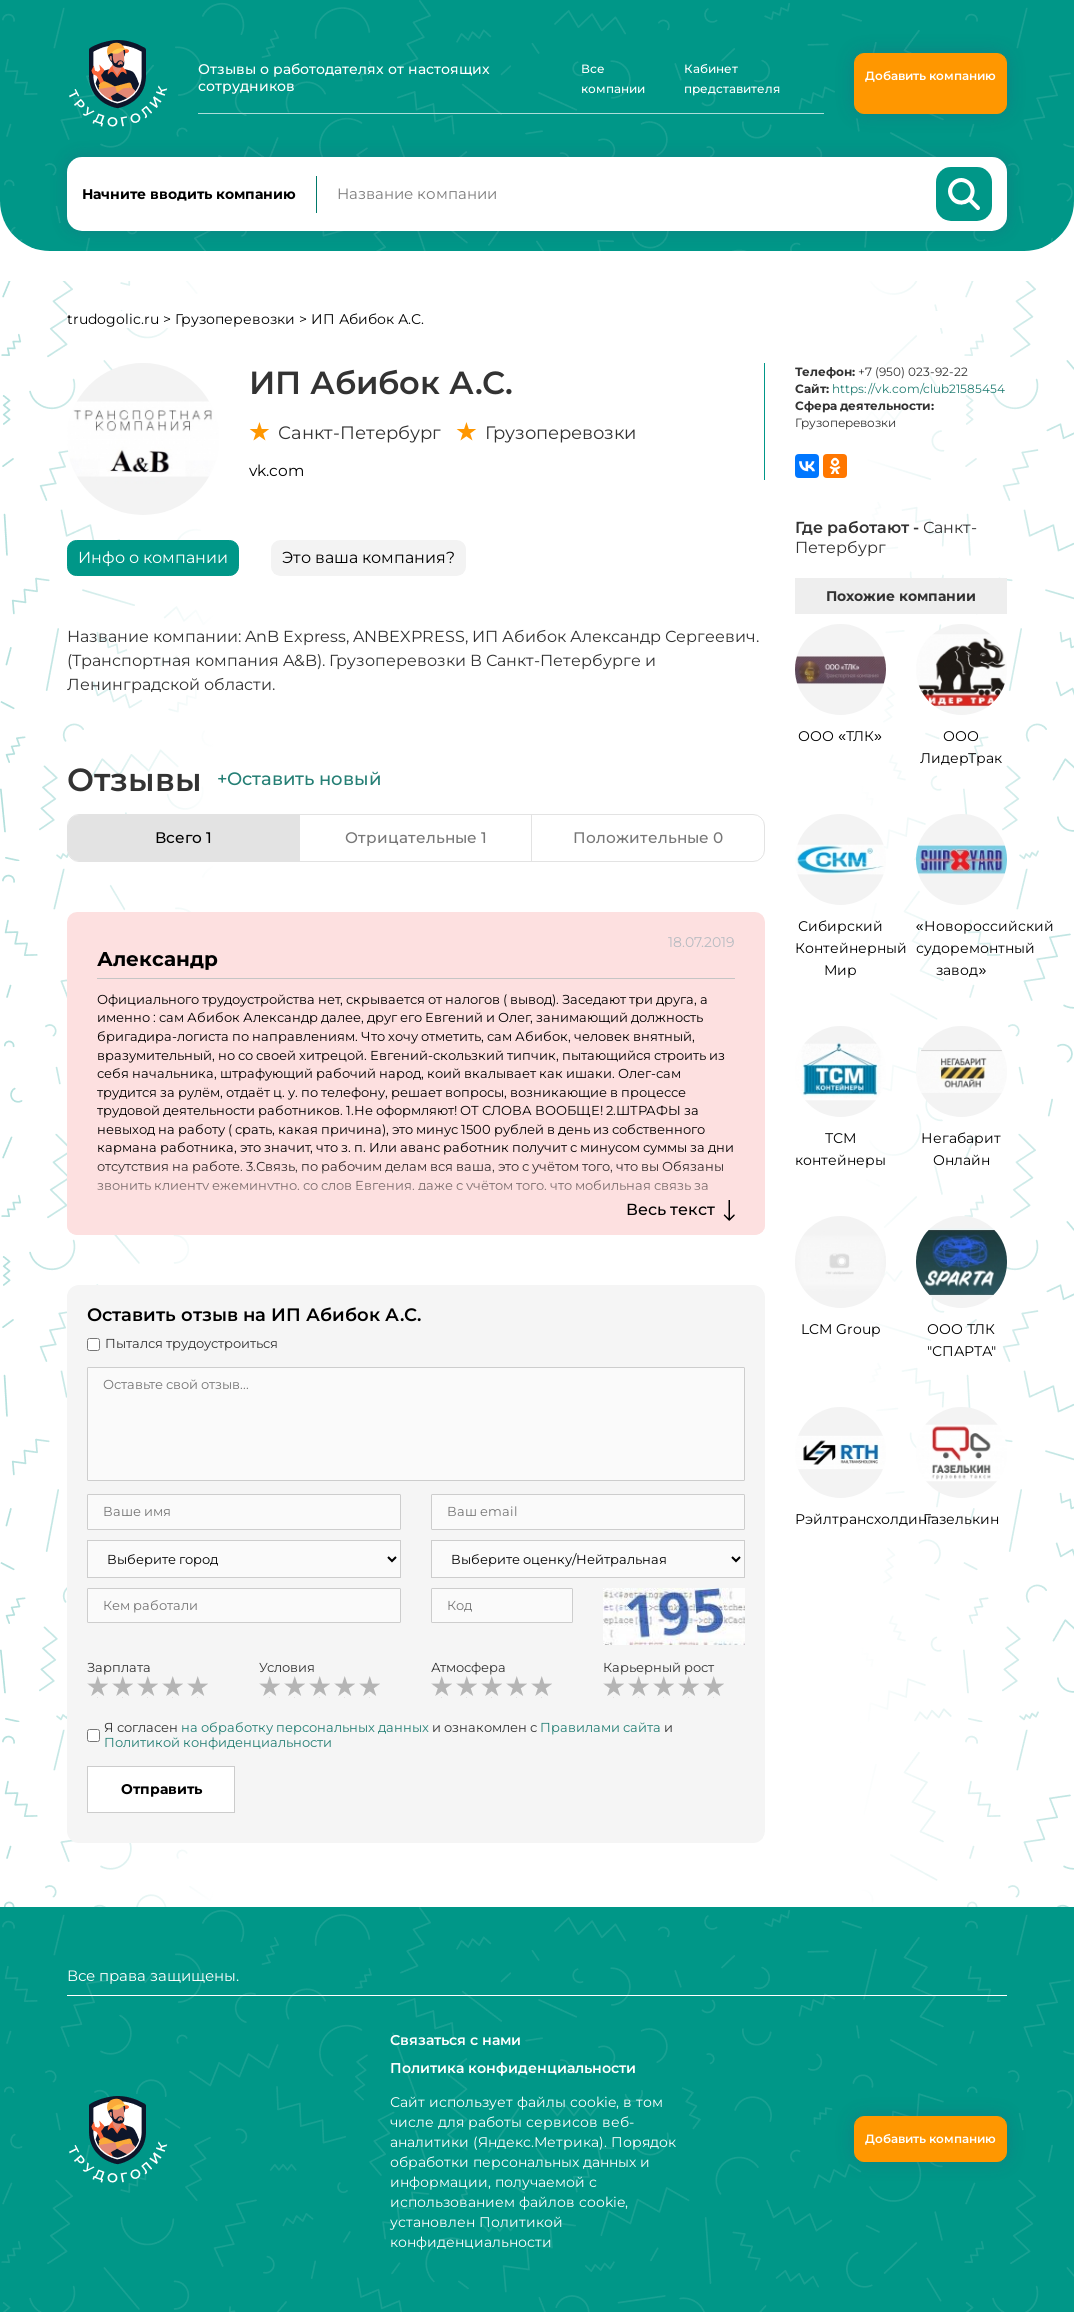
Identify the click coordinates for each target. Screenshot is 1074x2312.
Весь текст (670, 1213)
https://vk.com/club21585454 (918, 392)
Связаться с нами (455, 2040)
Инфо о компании (153, 561)
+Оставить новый (299, 783)
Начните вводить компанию (189, 196)
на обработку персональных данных (305, 1731)
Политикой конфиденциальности (218, 1746)
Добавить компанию (930, 75)
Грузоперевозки (235, 323)
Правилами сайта (600, 1731)
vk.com (276, 474)
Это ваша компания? (368, 561)
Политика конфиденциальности (512, 2068)
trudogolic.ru (113, 323)
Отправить (161, 1793)
